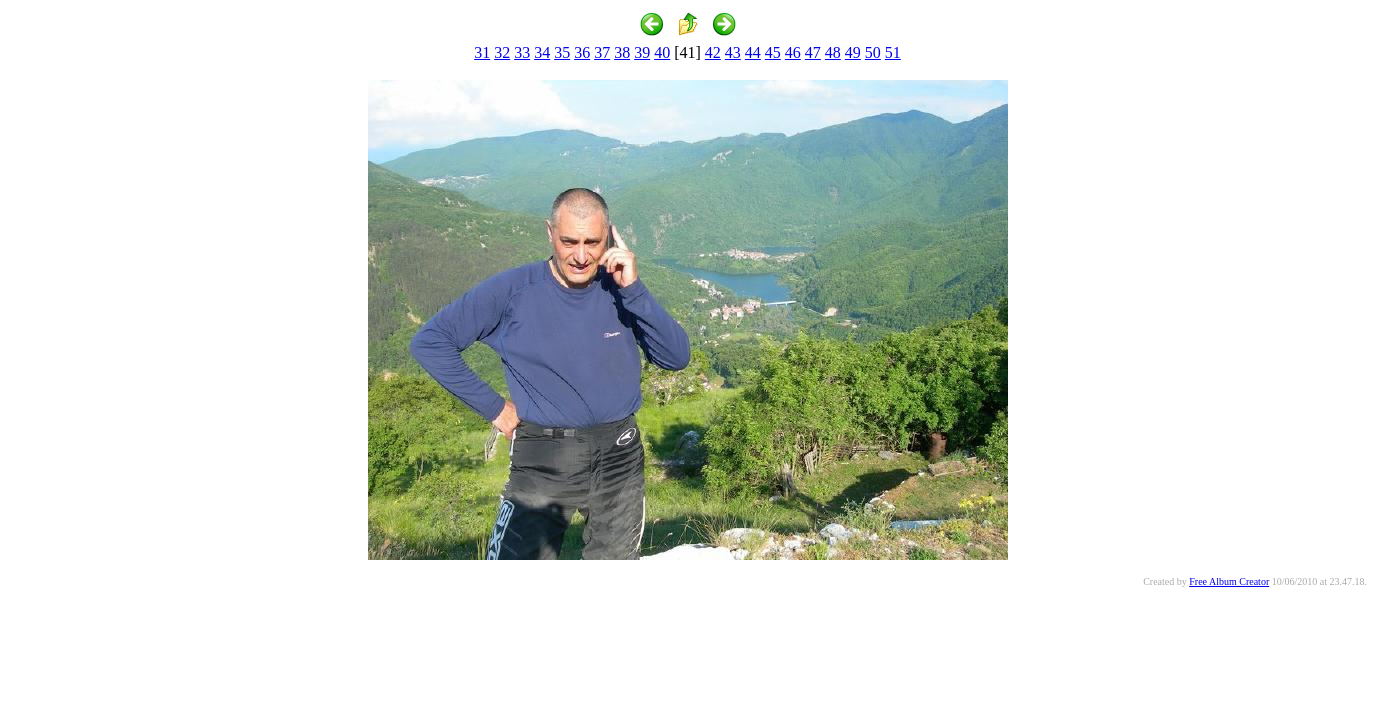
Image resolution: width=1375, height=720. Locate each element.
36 (582, 52)
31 (482, 52)
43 (733, 52)
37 (602, 52)
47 (813, 52)
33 (522, 52)
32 (502, 52)
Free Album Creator (1229, 581)
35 (562, 52)
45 (773, 52)
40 (662, 52)
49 (853, 52)
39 (642, 52)
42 (713, 52)
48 (833, 52)
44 (753, 52)
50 (873, 52)
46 (793, 52)
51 (893, 52)
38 (622, 52)
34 (542, 52)
